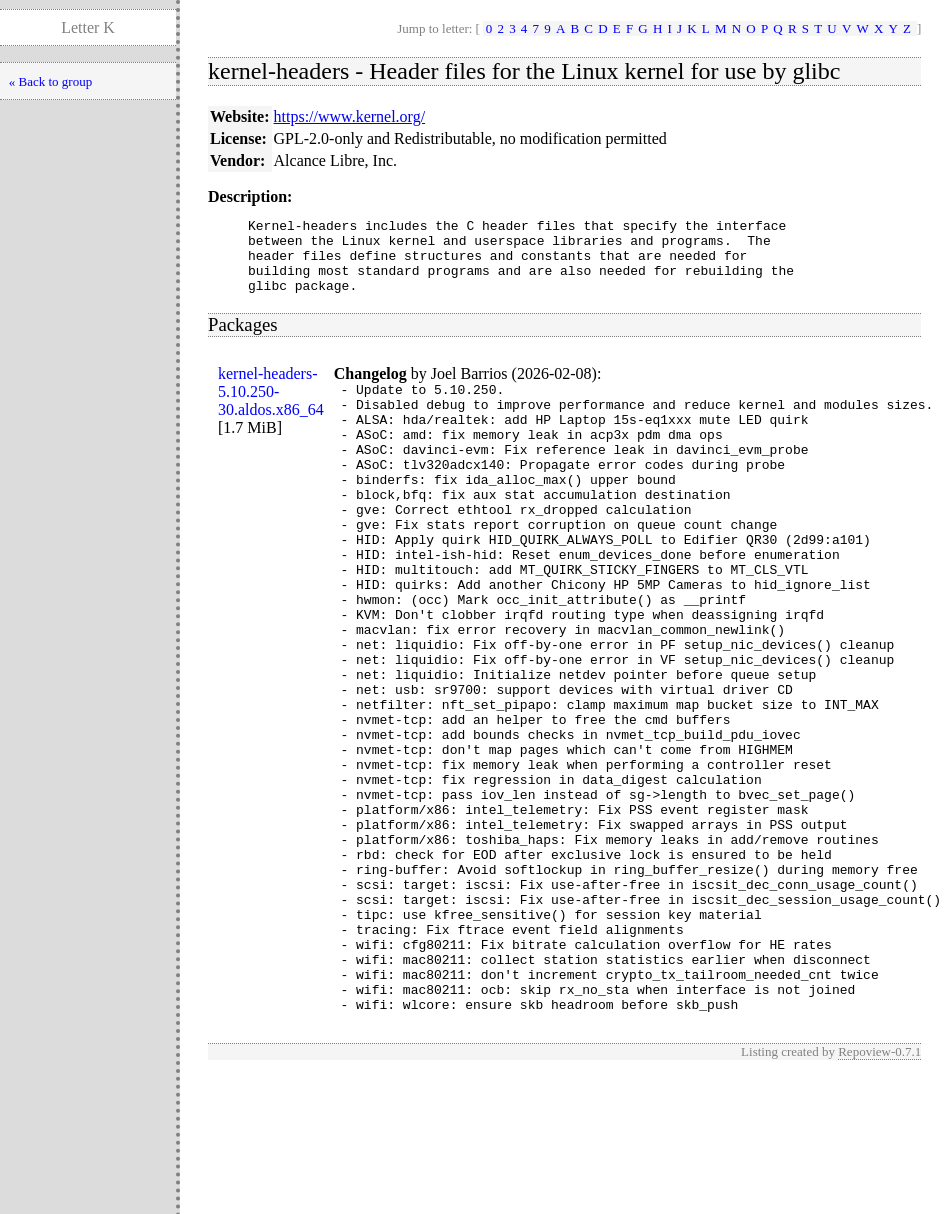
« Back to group (50, 81)
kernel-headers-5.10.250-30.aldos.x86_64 (271, 406)
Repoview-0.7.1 (879, 1192)
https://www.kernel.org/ (350, 116)
